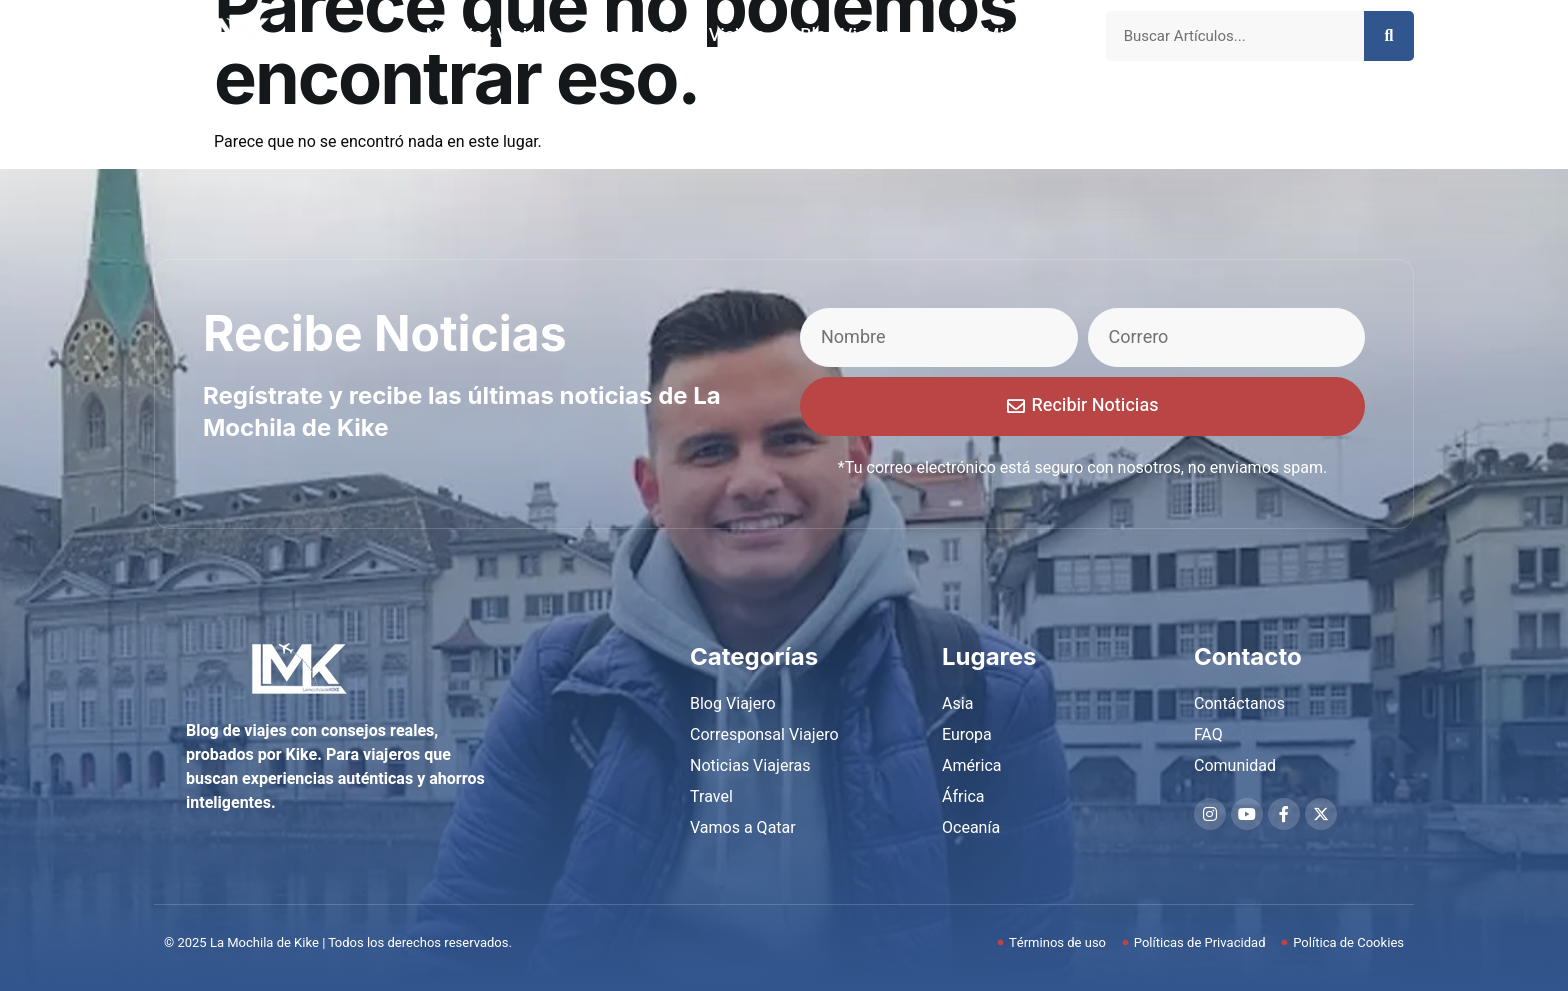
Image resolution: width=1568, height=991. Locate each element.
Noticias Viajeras (494, 35)
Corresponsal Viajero (681, 35)
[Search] (1389, 36)
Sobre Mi (968, 35)
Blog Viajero (848, 35)
